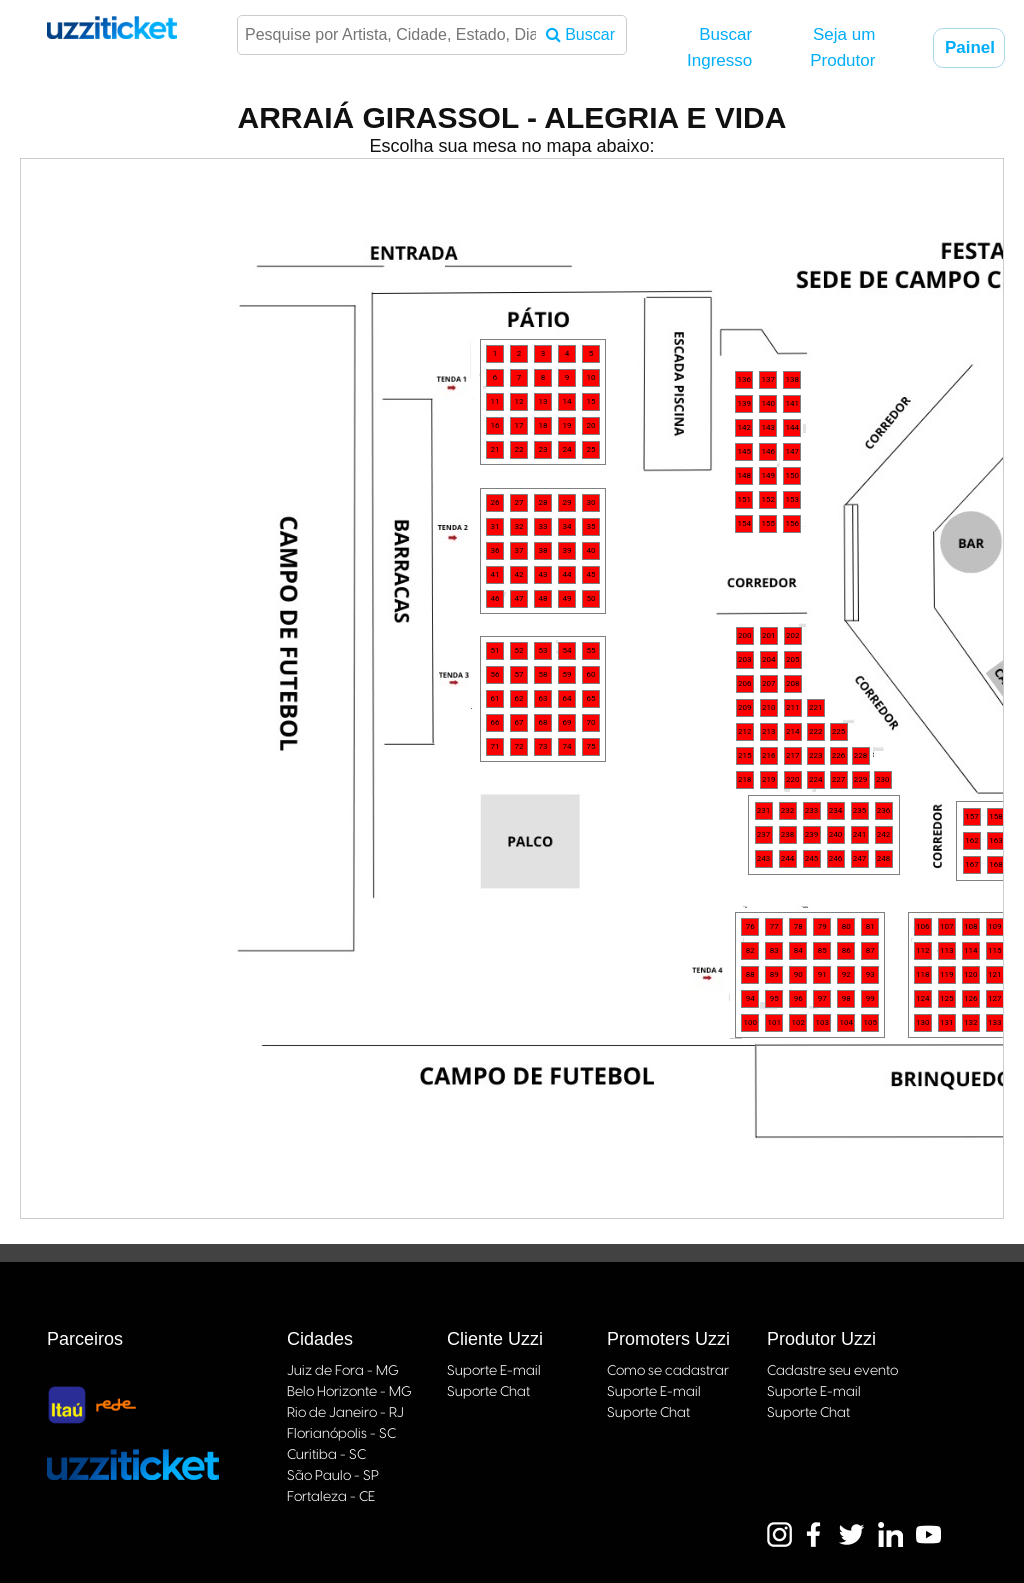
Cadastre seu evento (832, 1371)
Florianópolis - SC (341, 1434)
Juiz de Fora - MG (343, 1371)
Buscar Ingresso (719, 47)
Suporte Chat (488, 1392)
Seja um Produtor (842, 47)
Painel (975, 47)
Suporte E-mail (494, 1371)
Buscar (580, 34)
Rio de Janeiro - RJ (345, 1413)
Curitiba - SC (326, 1455)
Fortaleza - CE (331, 1497)
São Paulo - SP (333, 1476)
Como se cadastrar (668, 1371)
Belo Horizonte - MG (349, 1392)
